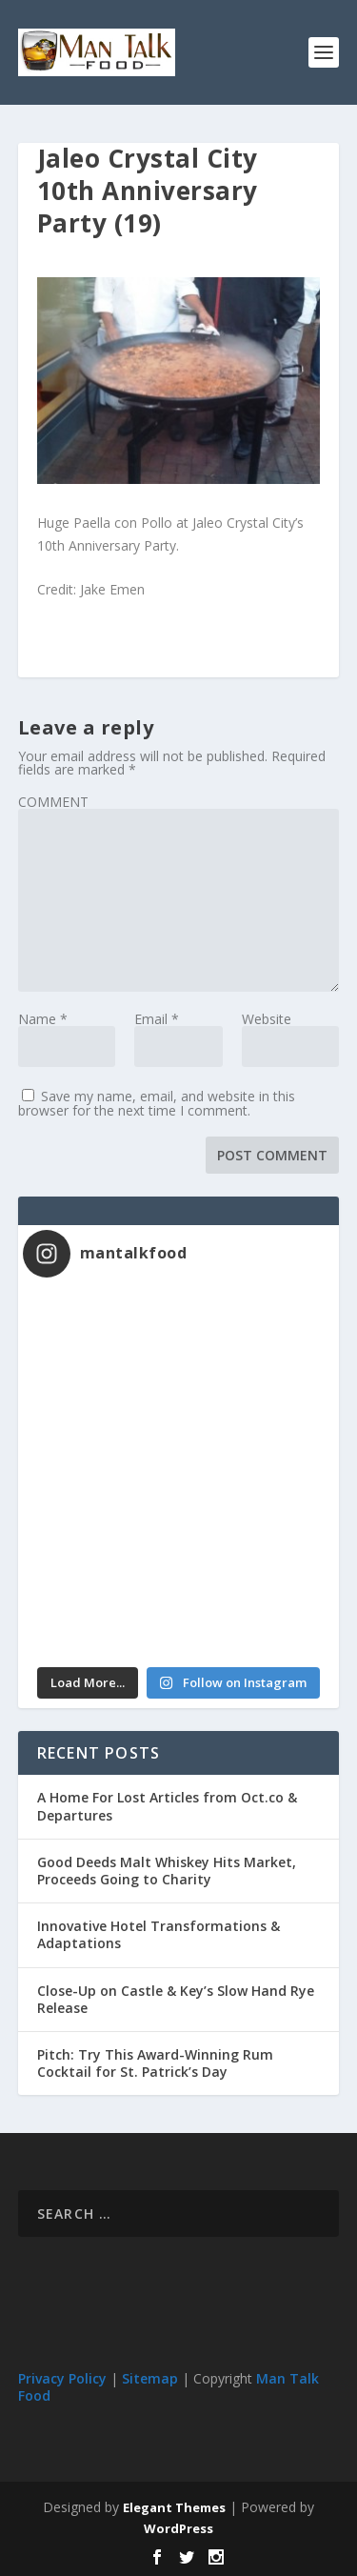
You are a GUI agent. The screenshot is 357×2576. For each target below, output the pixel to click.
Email (156, 1019)
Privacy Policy (62, 2378)
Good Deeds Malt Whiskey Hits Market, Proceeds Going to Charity (166, 1870)
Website (266, 1019)
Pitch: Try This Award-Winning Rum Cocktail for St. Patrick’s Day (155, 2063)
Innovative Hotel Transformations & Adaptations (158, 1934)
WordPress (178, 2528)
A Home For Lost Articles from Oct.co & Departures (167, 1805)
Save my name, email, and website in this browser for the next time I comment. (156, 1103)
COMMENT (53, 802)
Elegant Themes (174, 2507)
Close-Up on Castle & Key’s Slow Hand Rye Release (175, 1999)
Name (43, 1019)
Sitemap (150, 2378)
